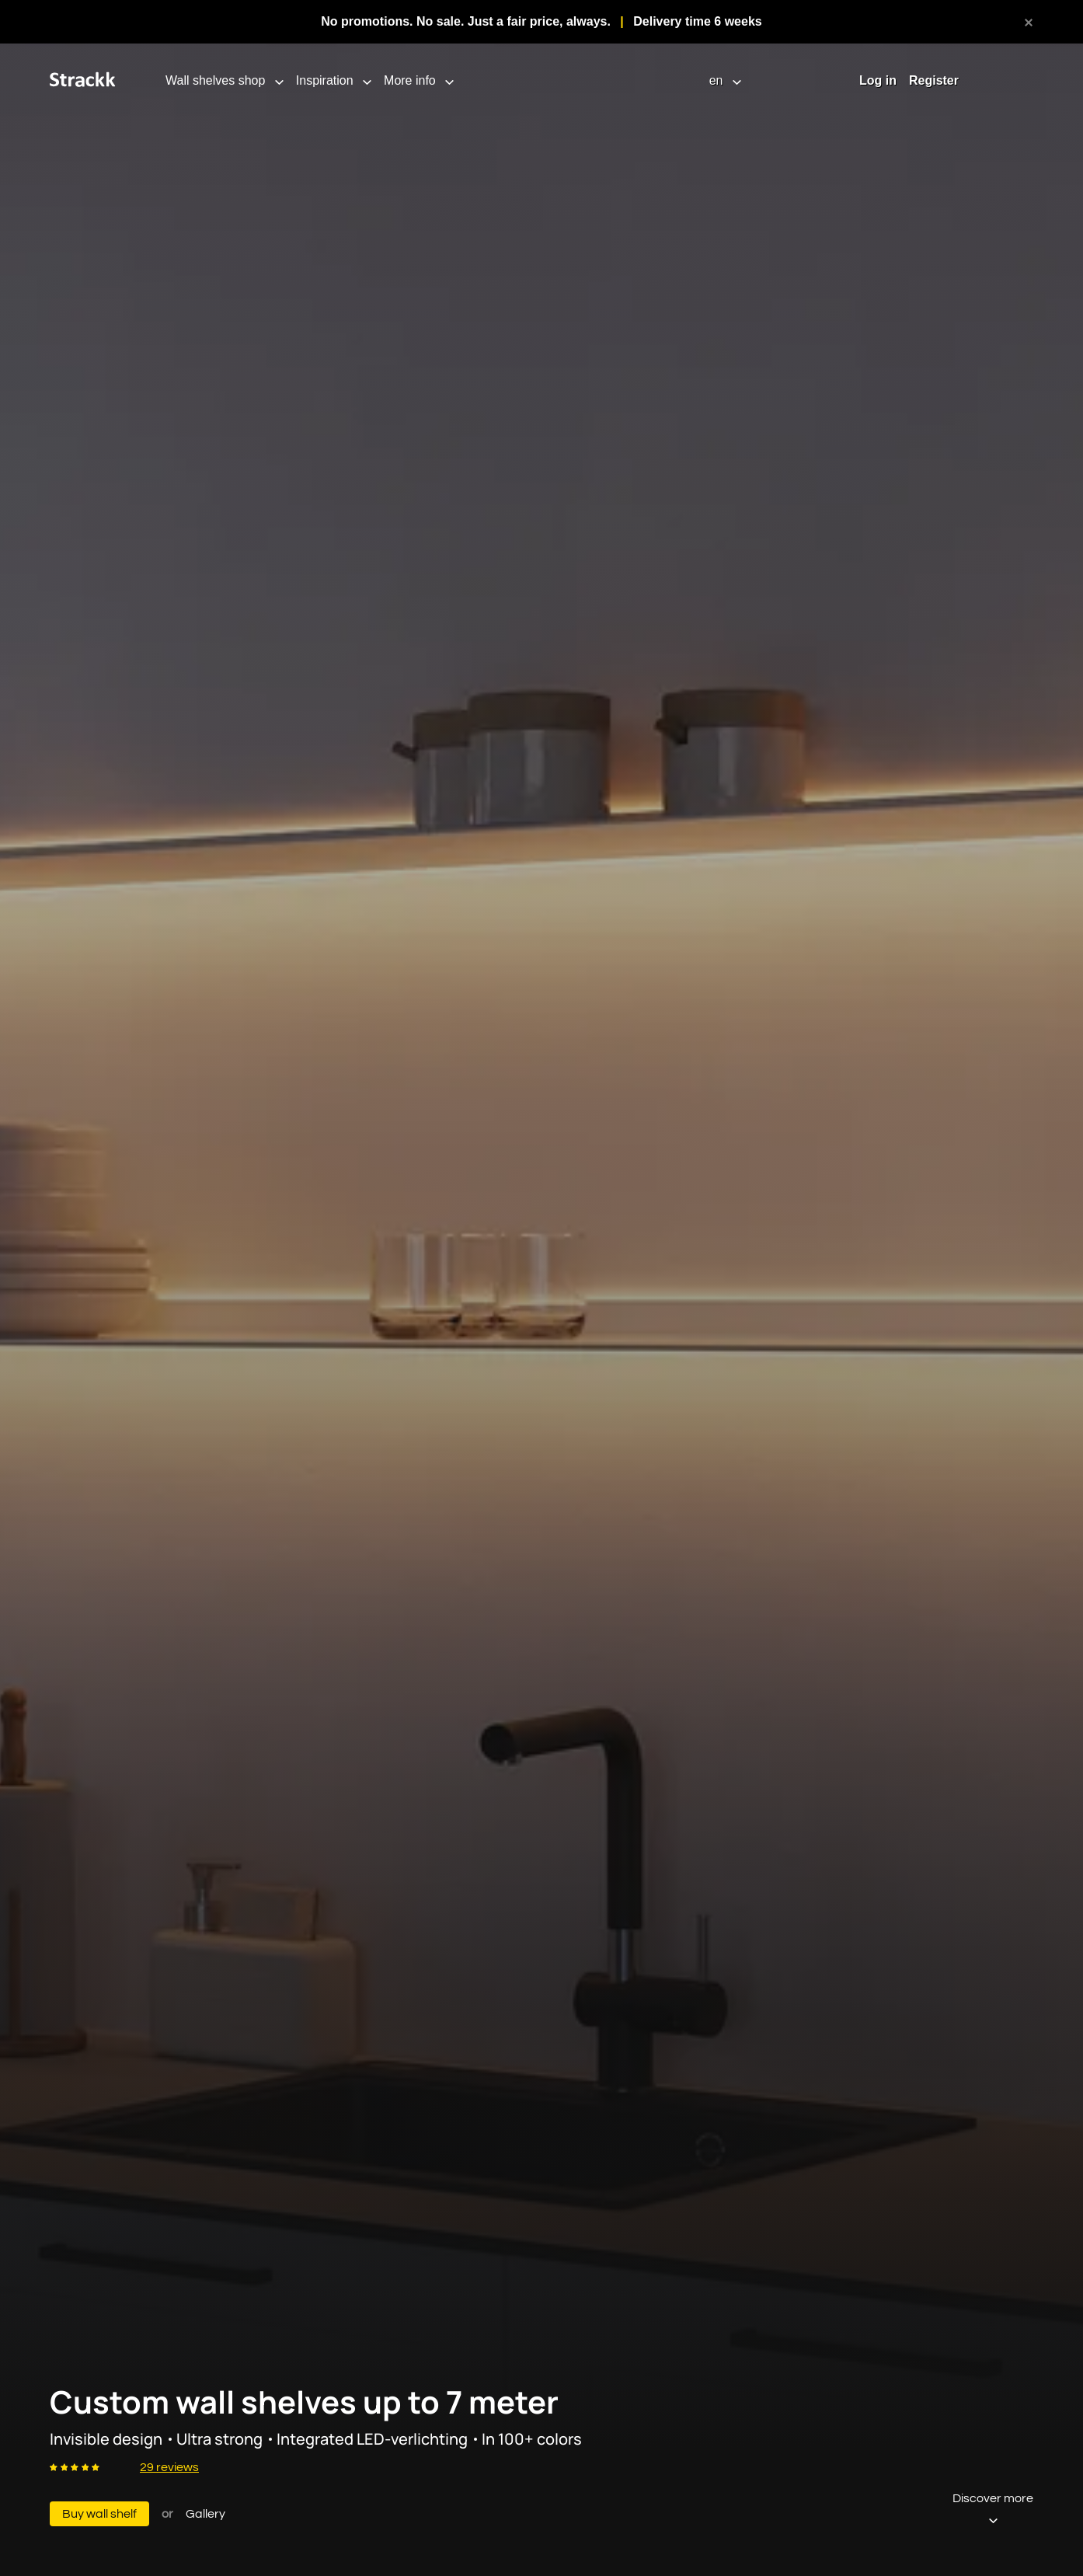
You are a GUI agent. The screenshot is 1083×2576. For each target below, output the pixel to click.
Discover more (992, 2509)
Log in (878, 80)
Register (934, 80)
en (717, 80)
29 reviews (169, 2467)
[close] (1028, 22)
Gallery (205, 2514)
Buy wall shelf (99, 2514)
